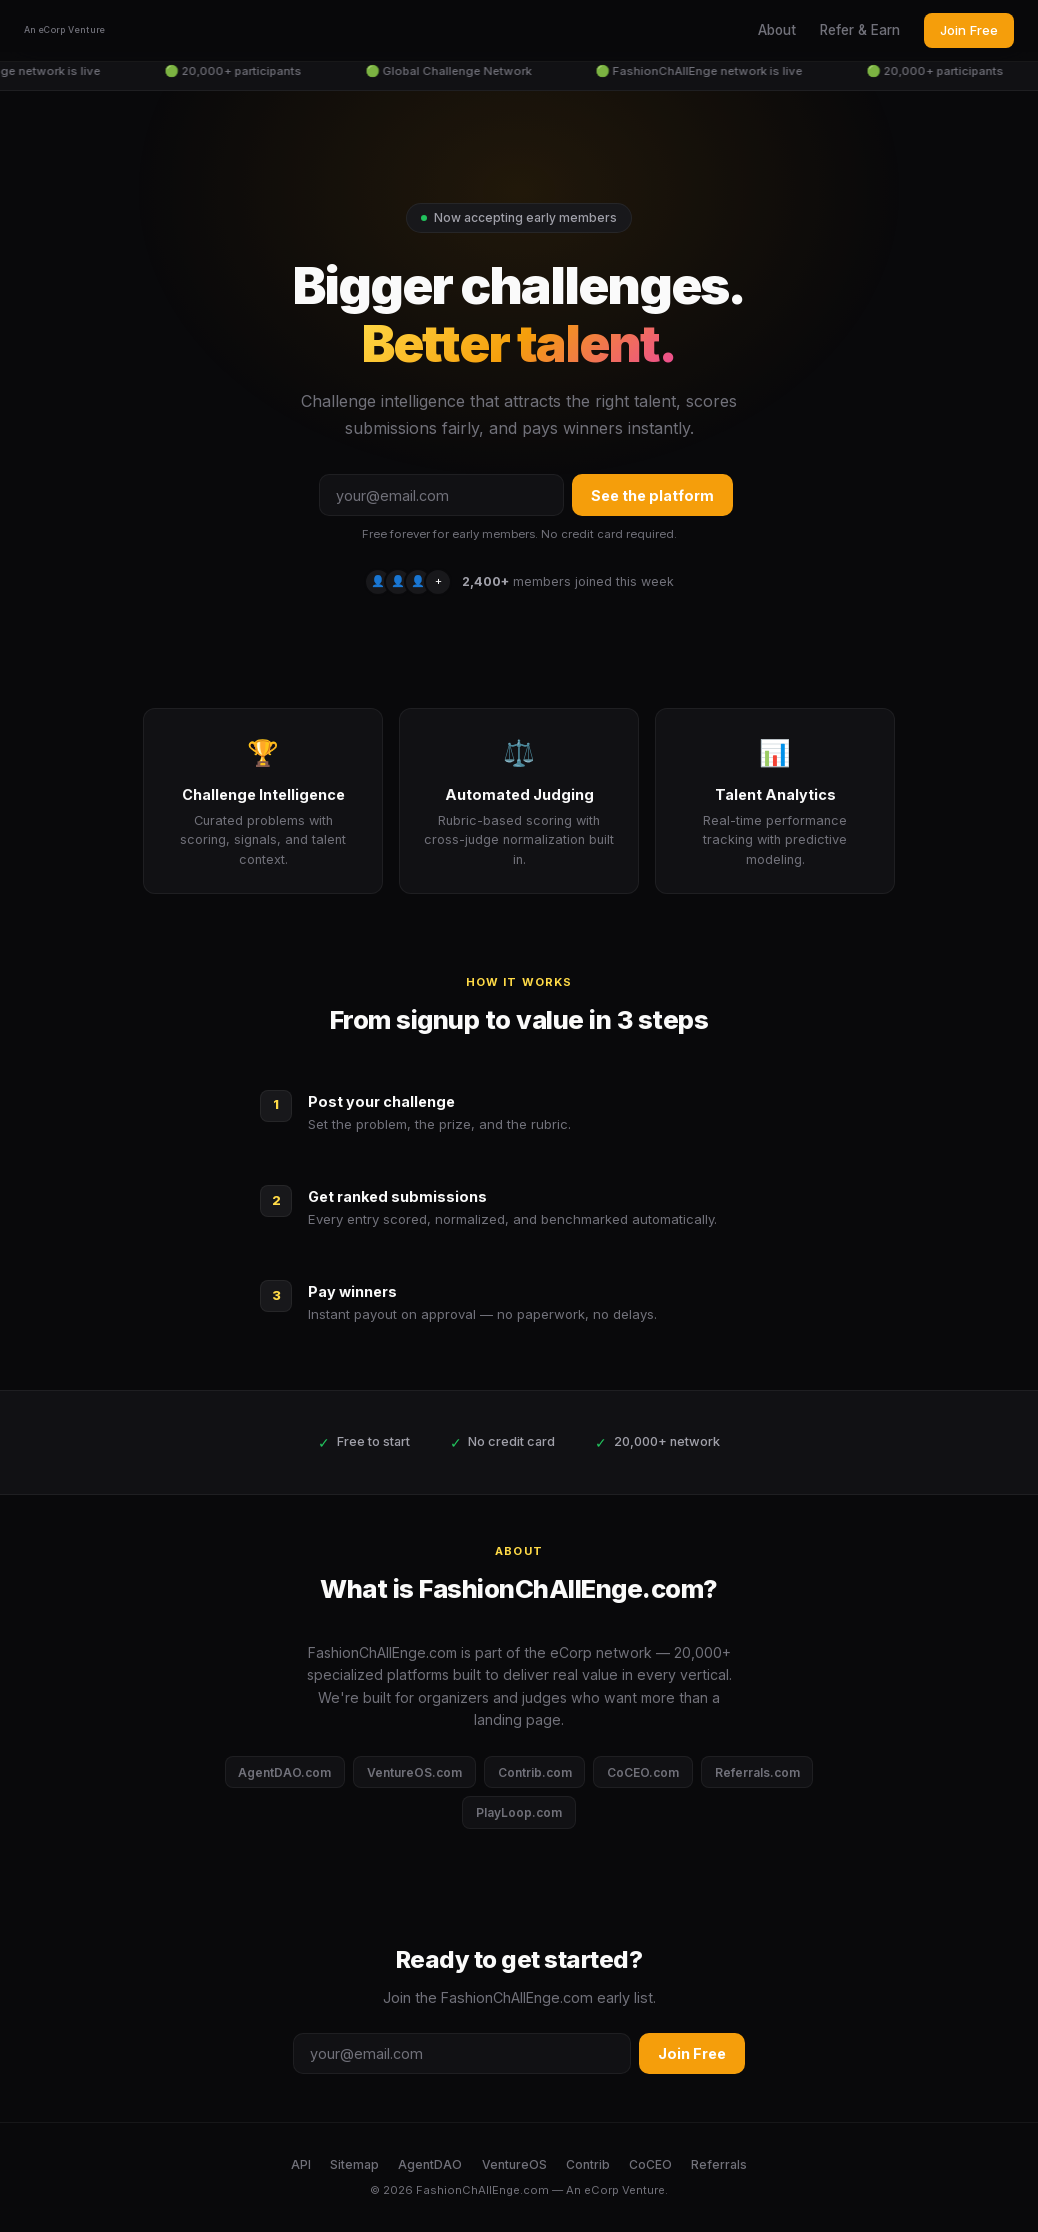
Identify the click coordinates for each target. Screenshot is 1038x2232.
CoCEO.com (643, 1772)
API (301, 2164)
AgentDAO (430, 2164)
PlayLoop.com (519, 1812)
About (777, 30)
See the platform (652, 495)
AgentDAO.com (284, 1772)
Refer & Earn (860, 30)
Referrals (719, 2164)
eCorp (601, 2190)
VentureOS (514, 2164)
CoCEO (650, 2164)
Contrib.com (535, 1772)
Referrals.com (757, 1772)
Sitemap (354, 2164)
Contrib (588, 2164)
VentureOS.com (414, 1772)
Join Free (969, 30)
